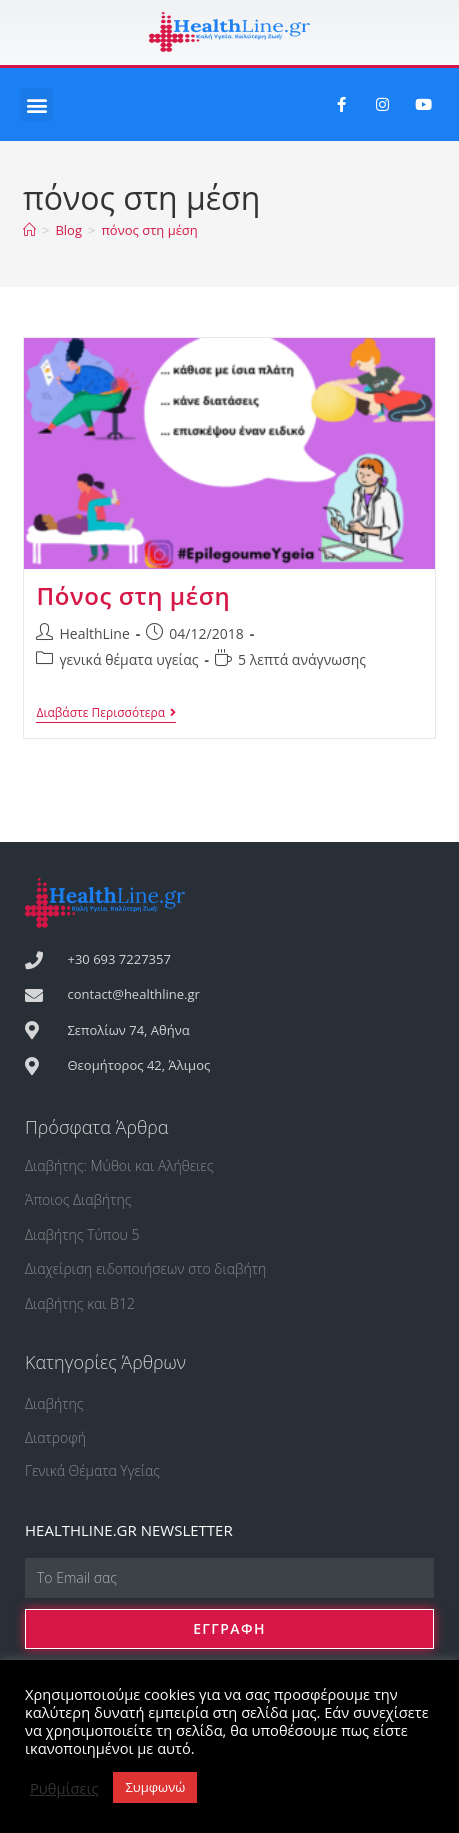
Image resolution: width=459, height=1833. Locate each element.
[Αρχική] (29, 230)
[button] (36, 104)
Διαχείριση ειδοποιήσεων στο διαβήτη (145, 1268)
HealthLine (94, 633)
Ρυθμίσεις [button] (64, 1788)
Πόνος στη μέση (133, 595)
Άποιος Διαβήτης (78, 1199)
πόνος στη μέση (149, 230)
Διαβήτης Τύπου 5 (82, 1234)
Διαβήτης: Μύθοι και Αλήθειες (119, 1165)
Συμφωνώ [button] (155, 1787)
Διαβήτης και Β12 (80, 1303)
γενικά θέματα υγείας (128, 659)
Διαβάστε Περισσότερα (106, 713)
